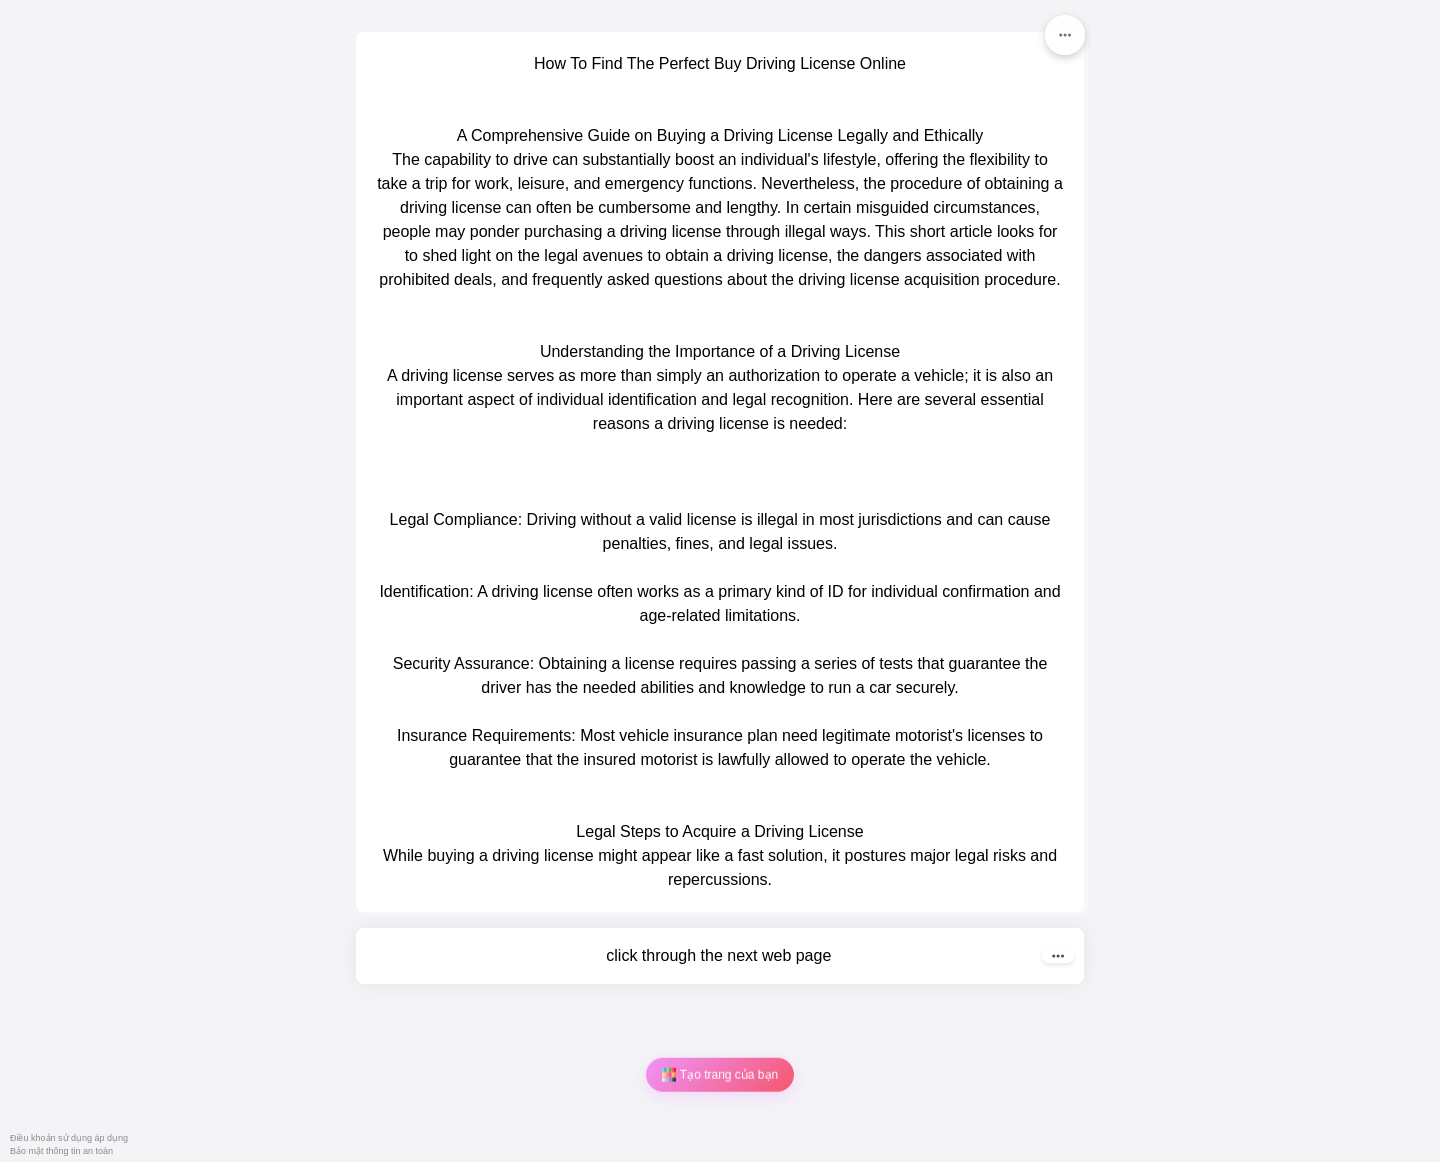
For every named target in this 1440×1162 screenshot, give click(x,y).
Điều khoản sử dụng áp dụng (69, 1138)
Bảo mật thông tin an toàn (61, 1151)
